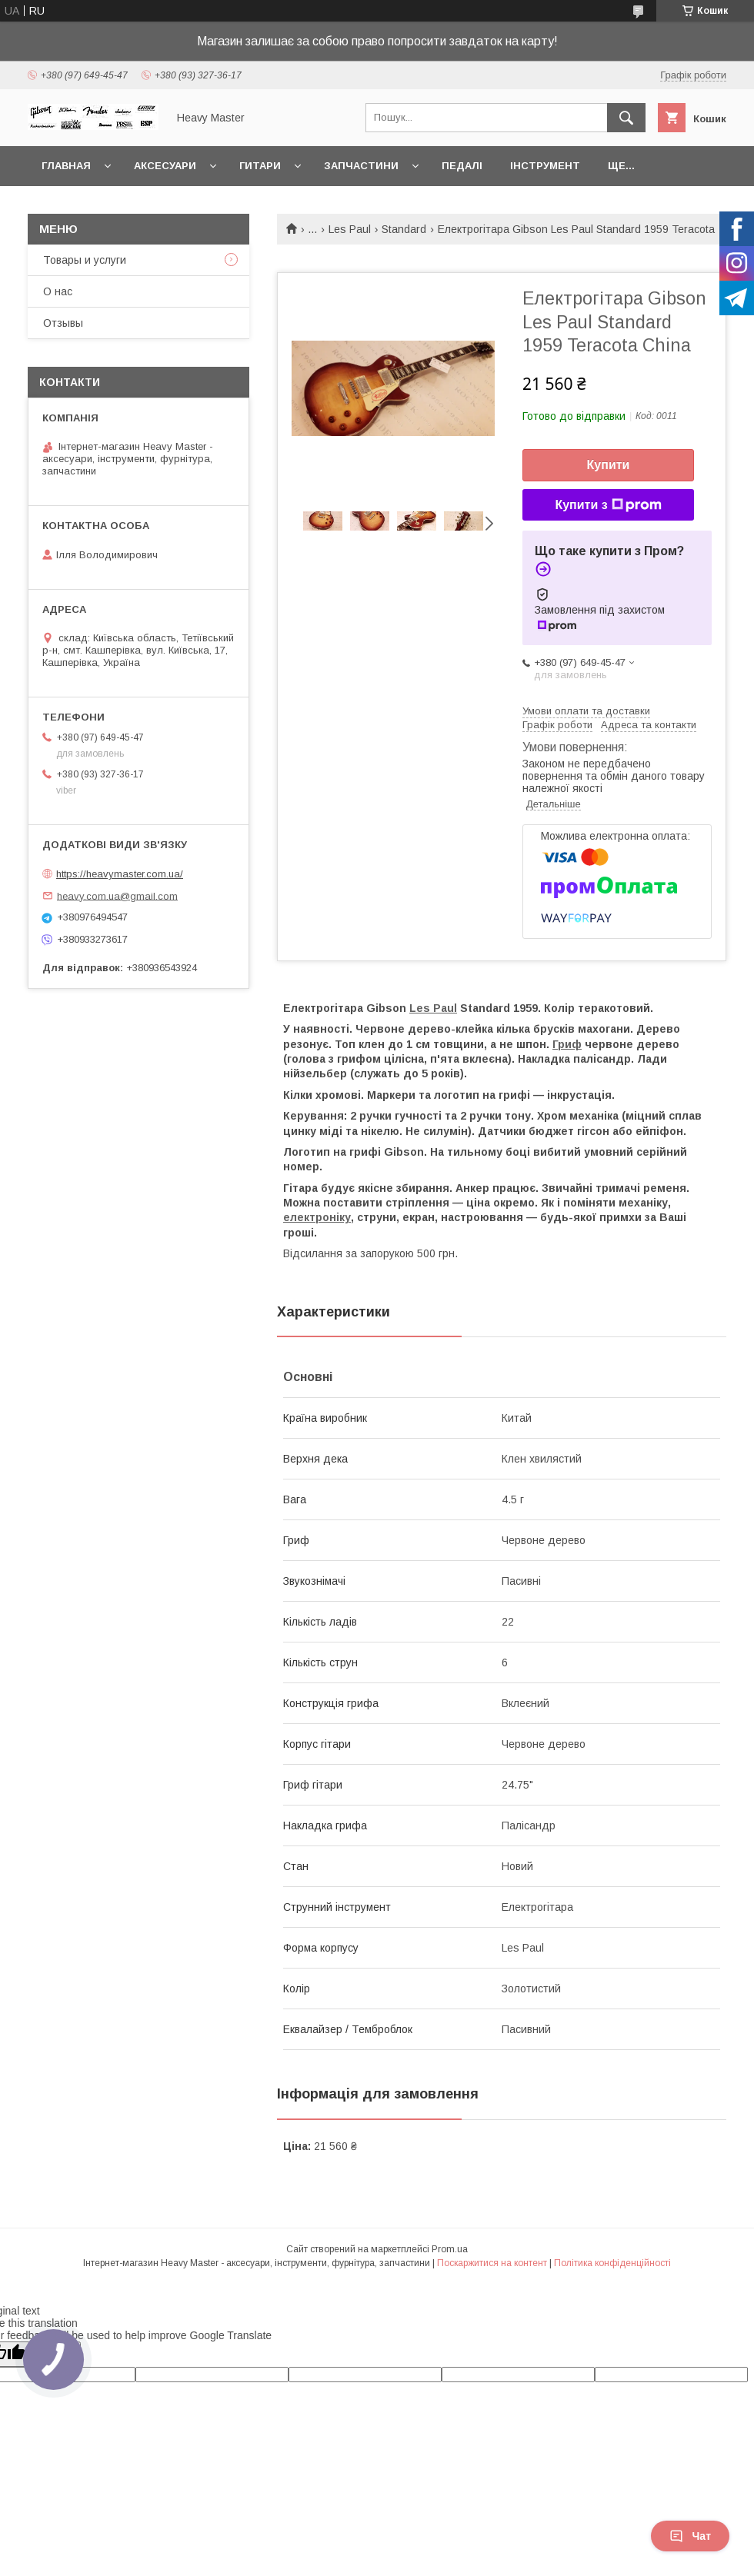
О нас (57, 291)
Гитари (260, 165)
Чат (690, 2536)
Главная (66, 165)
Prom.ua (450, 2249)
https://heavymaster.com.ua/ (119, 874)
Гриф (567, 1044)
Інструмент (545, 165)
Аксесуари (165, 165)
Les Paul (350, 229)
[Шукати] (626, 117)
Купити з (608, 505)
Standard (404, 229)
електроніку (317, 1217)
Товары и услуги (84, 260)
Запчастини (361, 165)
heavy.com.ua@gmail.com (117, 895)
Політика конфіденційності (612, 2263)
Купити (608, 464)
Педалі (462, 165)
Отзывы (63, 323)
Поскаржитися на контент (492, 2263)
